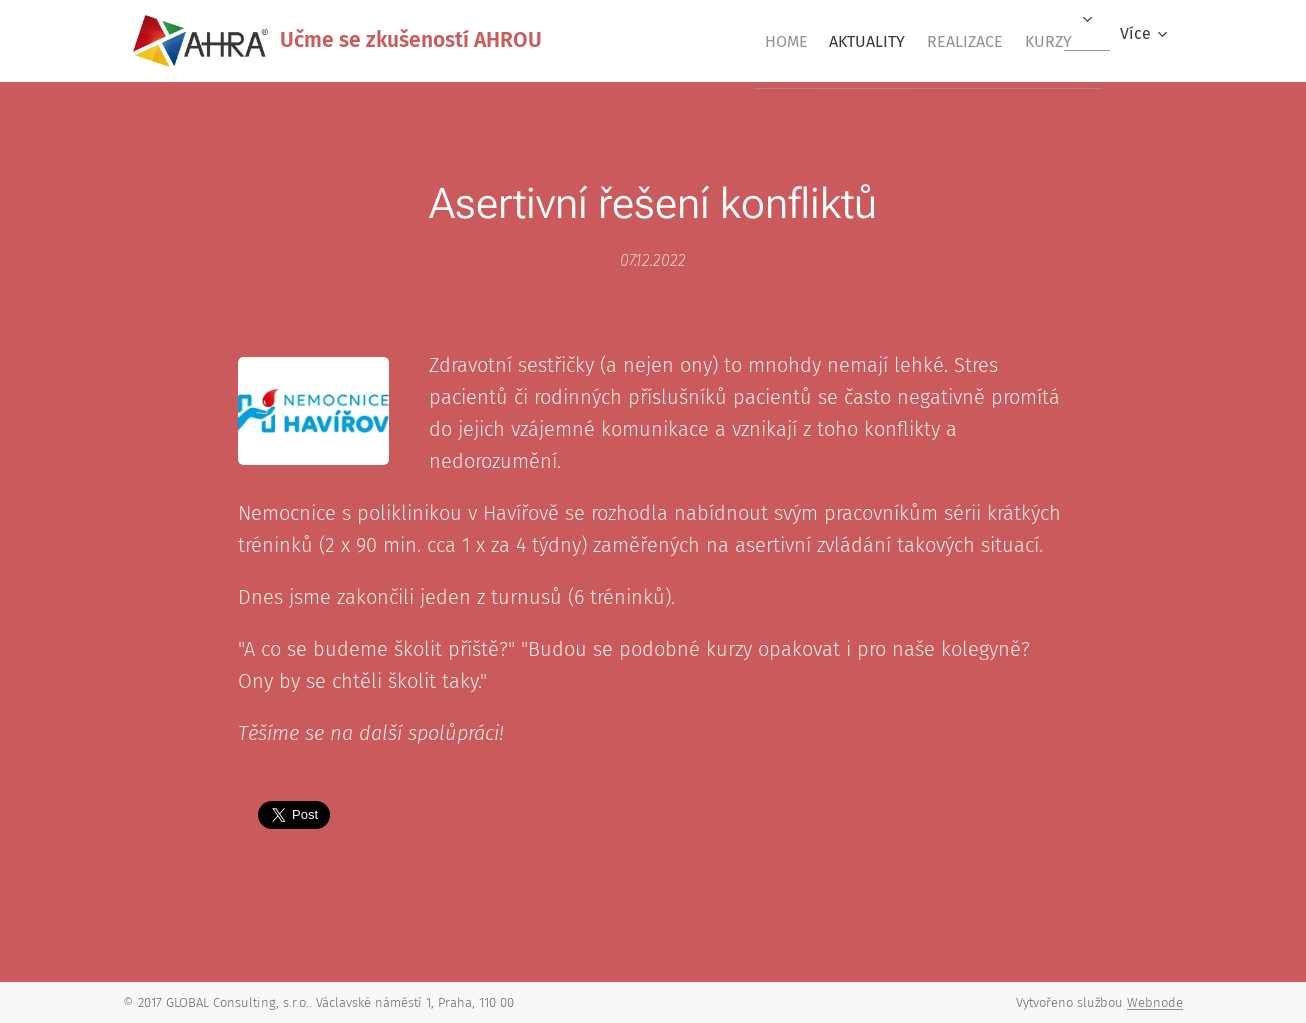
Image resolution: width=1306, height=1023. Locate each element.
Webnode (1155, 1002)
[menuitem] (741, 41)
